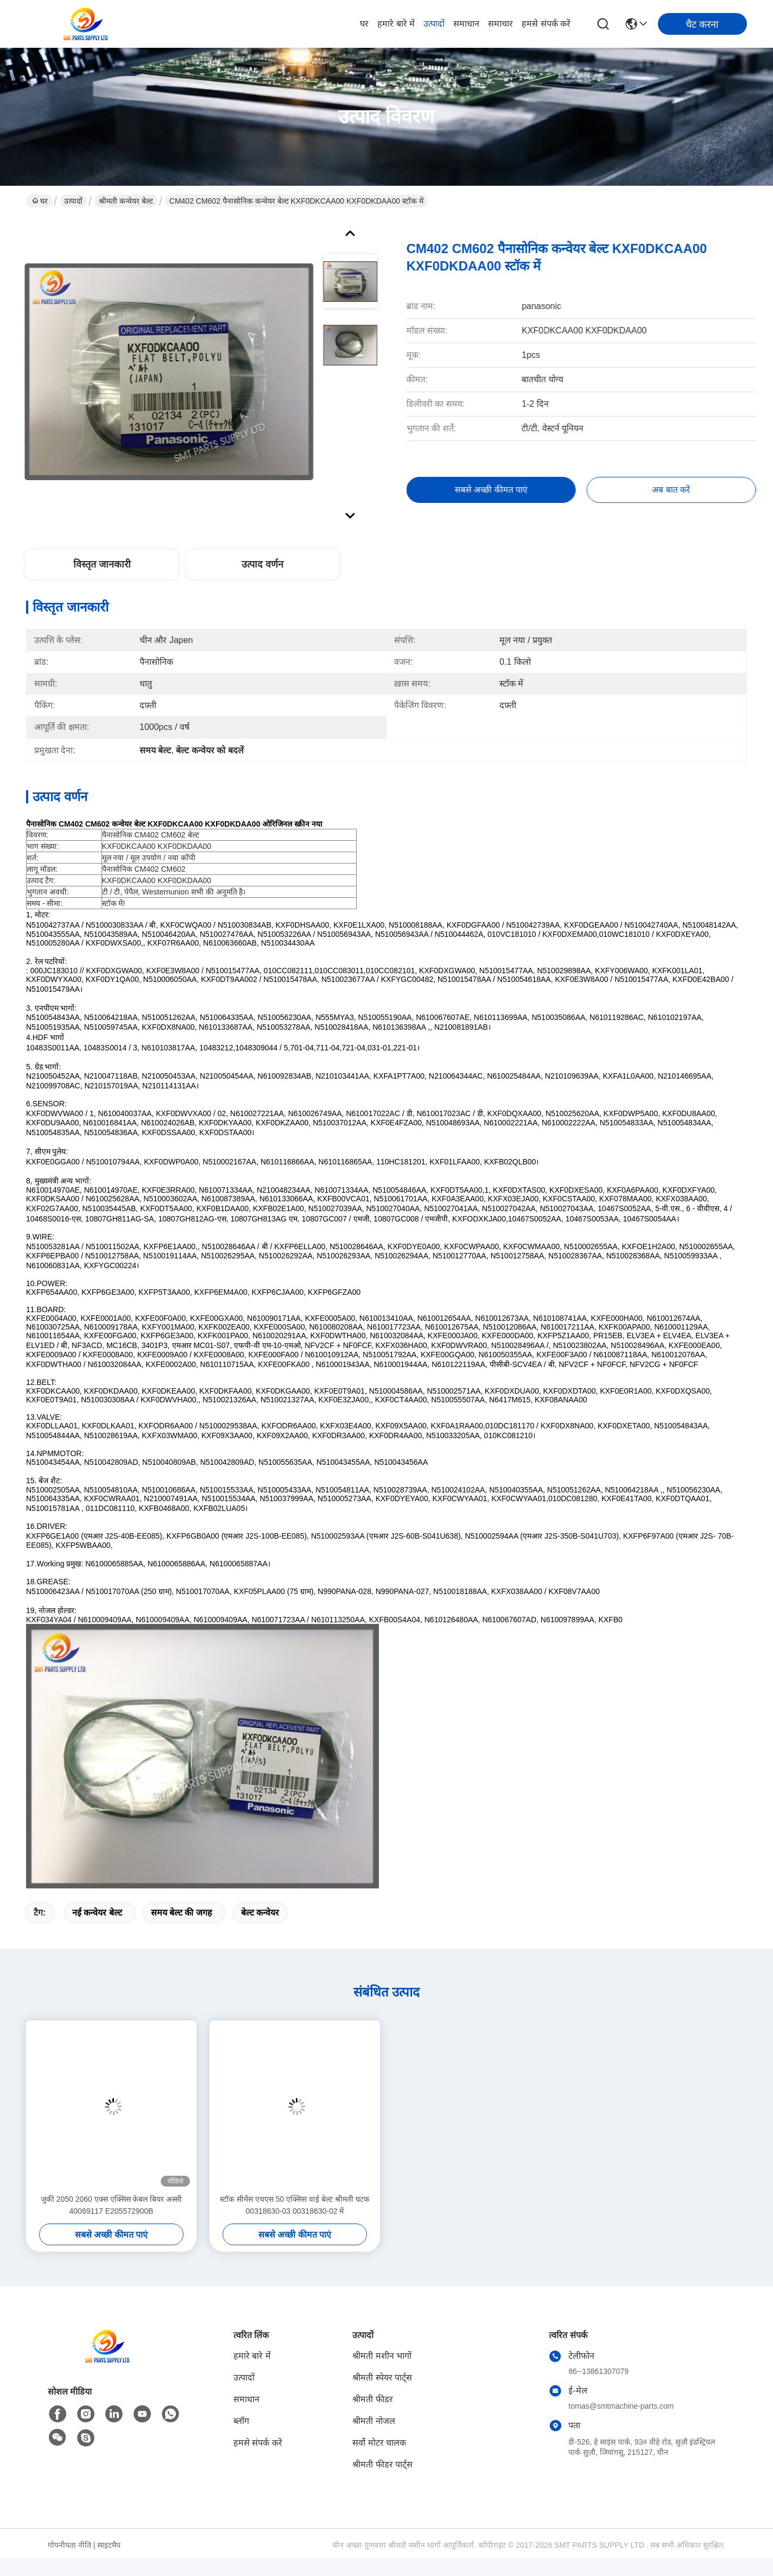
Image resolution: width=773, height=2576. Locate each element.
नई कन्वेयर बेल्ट (97, 1912)
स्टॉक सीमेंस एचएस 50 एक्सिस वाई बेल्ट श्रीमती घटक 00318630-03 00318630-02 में (295, 2205)
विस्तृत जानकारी (102, 564)
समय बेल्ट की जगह (181, 1912)
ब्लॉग (241, 2421)
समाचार (500, 23)
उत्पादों (434, 23)
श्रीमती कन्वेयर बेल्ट (126, 201)
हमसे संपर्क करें (546, 23)
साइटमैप (109, 2545)
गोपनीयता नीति (69, 2545)
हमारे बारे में (396, 23)
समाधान (466, 23)
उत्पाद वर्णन (262, 564)
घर (364, 23)
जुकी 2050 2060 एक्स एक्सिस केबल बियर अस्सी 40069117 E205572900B (111, 2205)
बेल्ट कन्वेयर (260, 1912)
